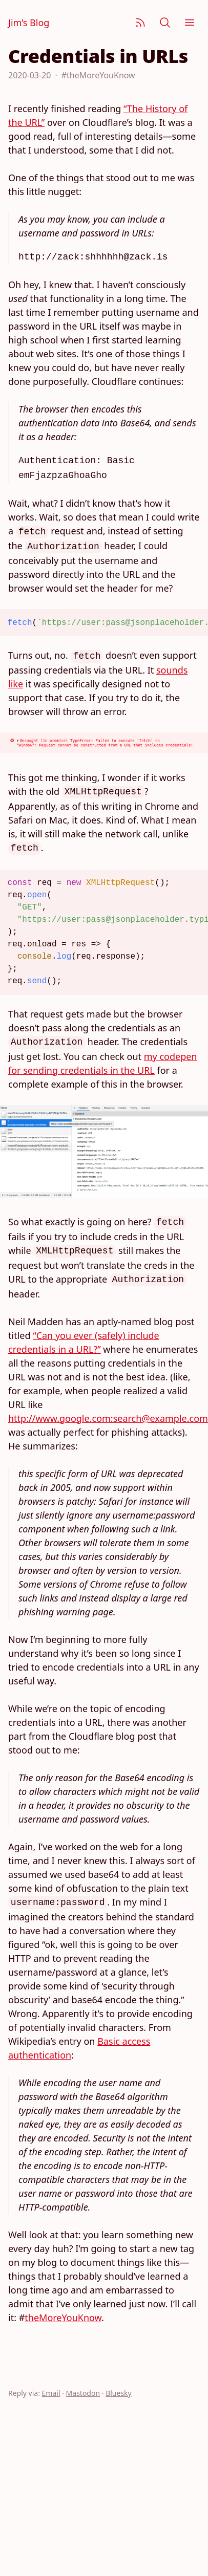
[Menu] (189, 22)
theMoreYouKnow (63, 2317)
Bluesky (119, 2393)
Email (51, 2393)
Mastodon (83, 2393)
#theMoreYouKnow (98, 75)
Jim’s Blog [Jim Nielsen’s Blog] (28, 22)
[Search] (165, 22)
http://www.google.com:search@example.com (108, 1418)
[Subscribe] (140, 22)
